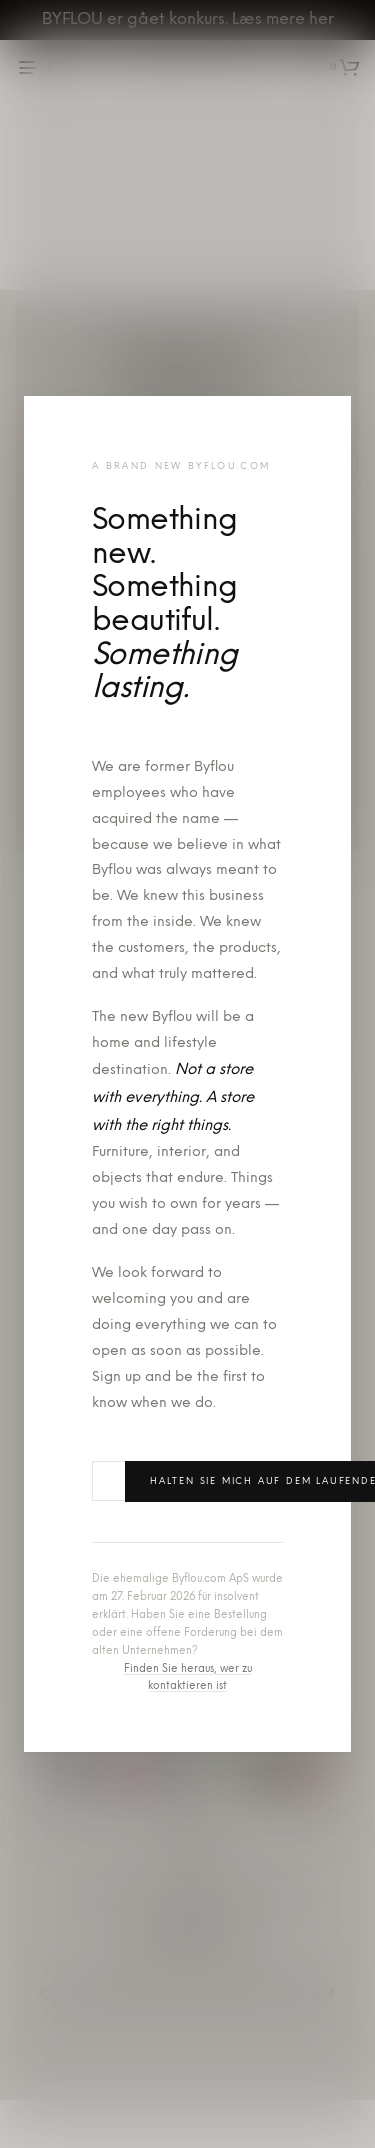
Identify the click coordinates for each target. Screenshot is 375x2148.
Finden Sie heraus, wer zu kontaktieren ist (188, 1678)
